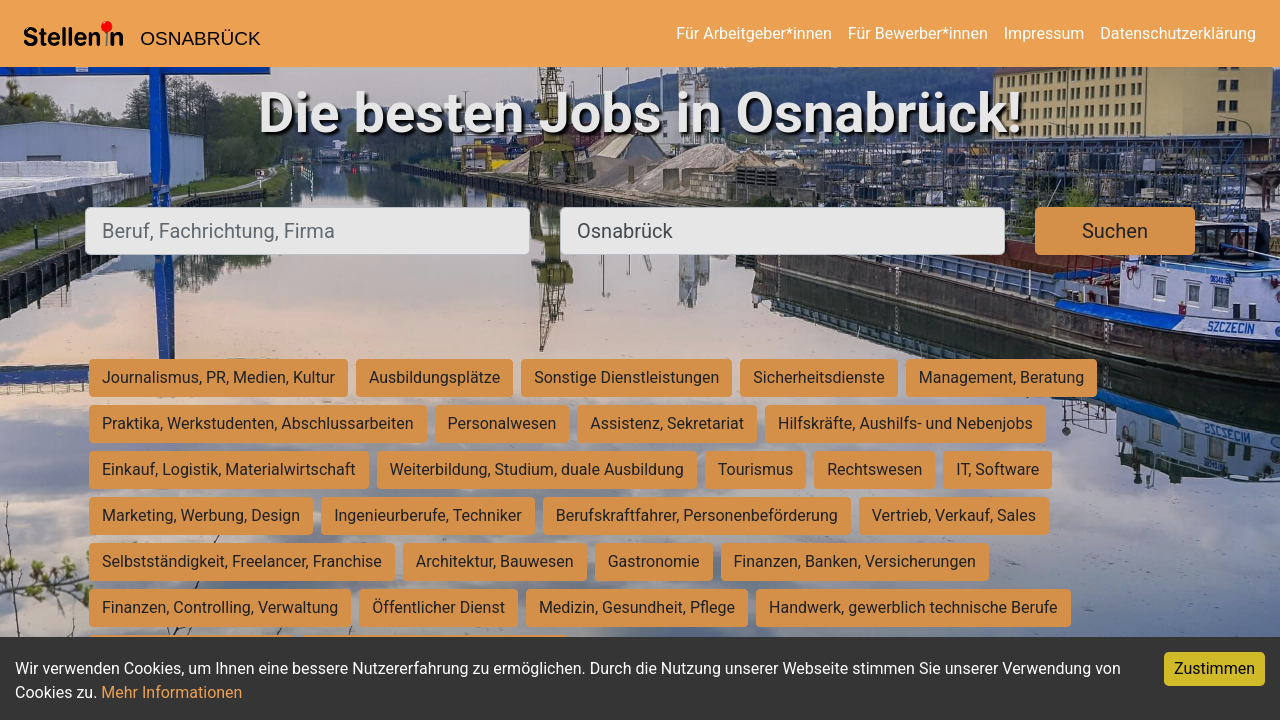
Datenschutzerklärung (1178, 33)
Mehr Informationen (171, 692)
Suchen (1115, 231)
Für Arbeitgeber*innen (753, 33)
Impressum (1044, 33)
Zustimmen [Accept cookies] (1214, 668)
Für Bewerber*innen (918, 33)
